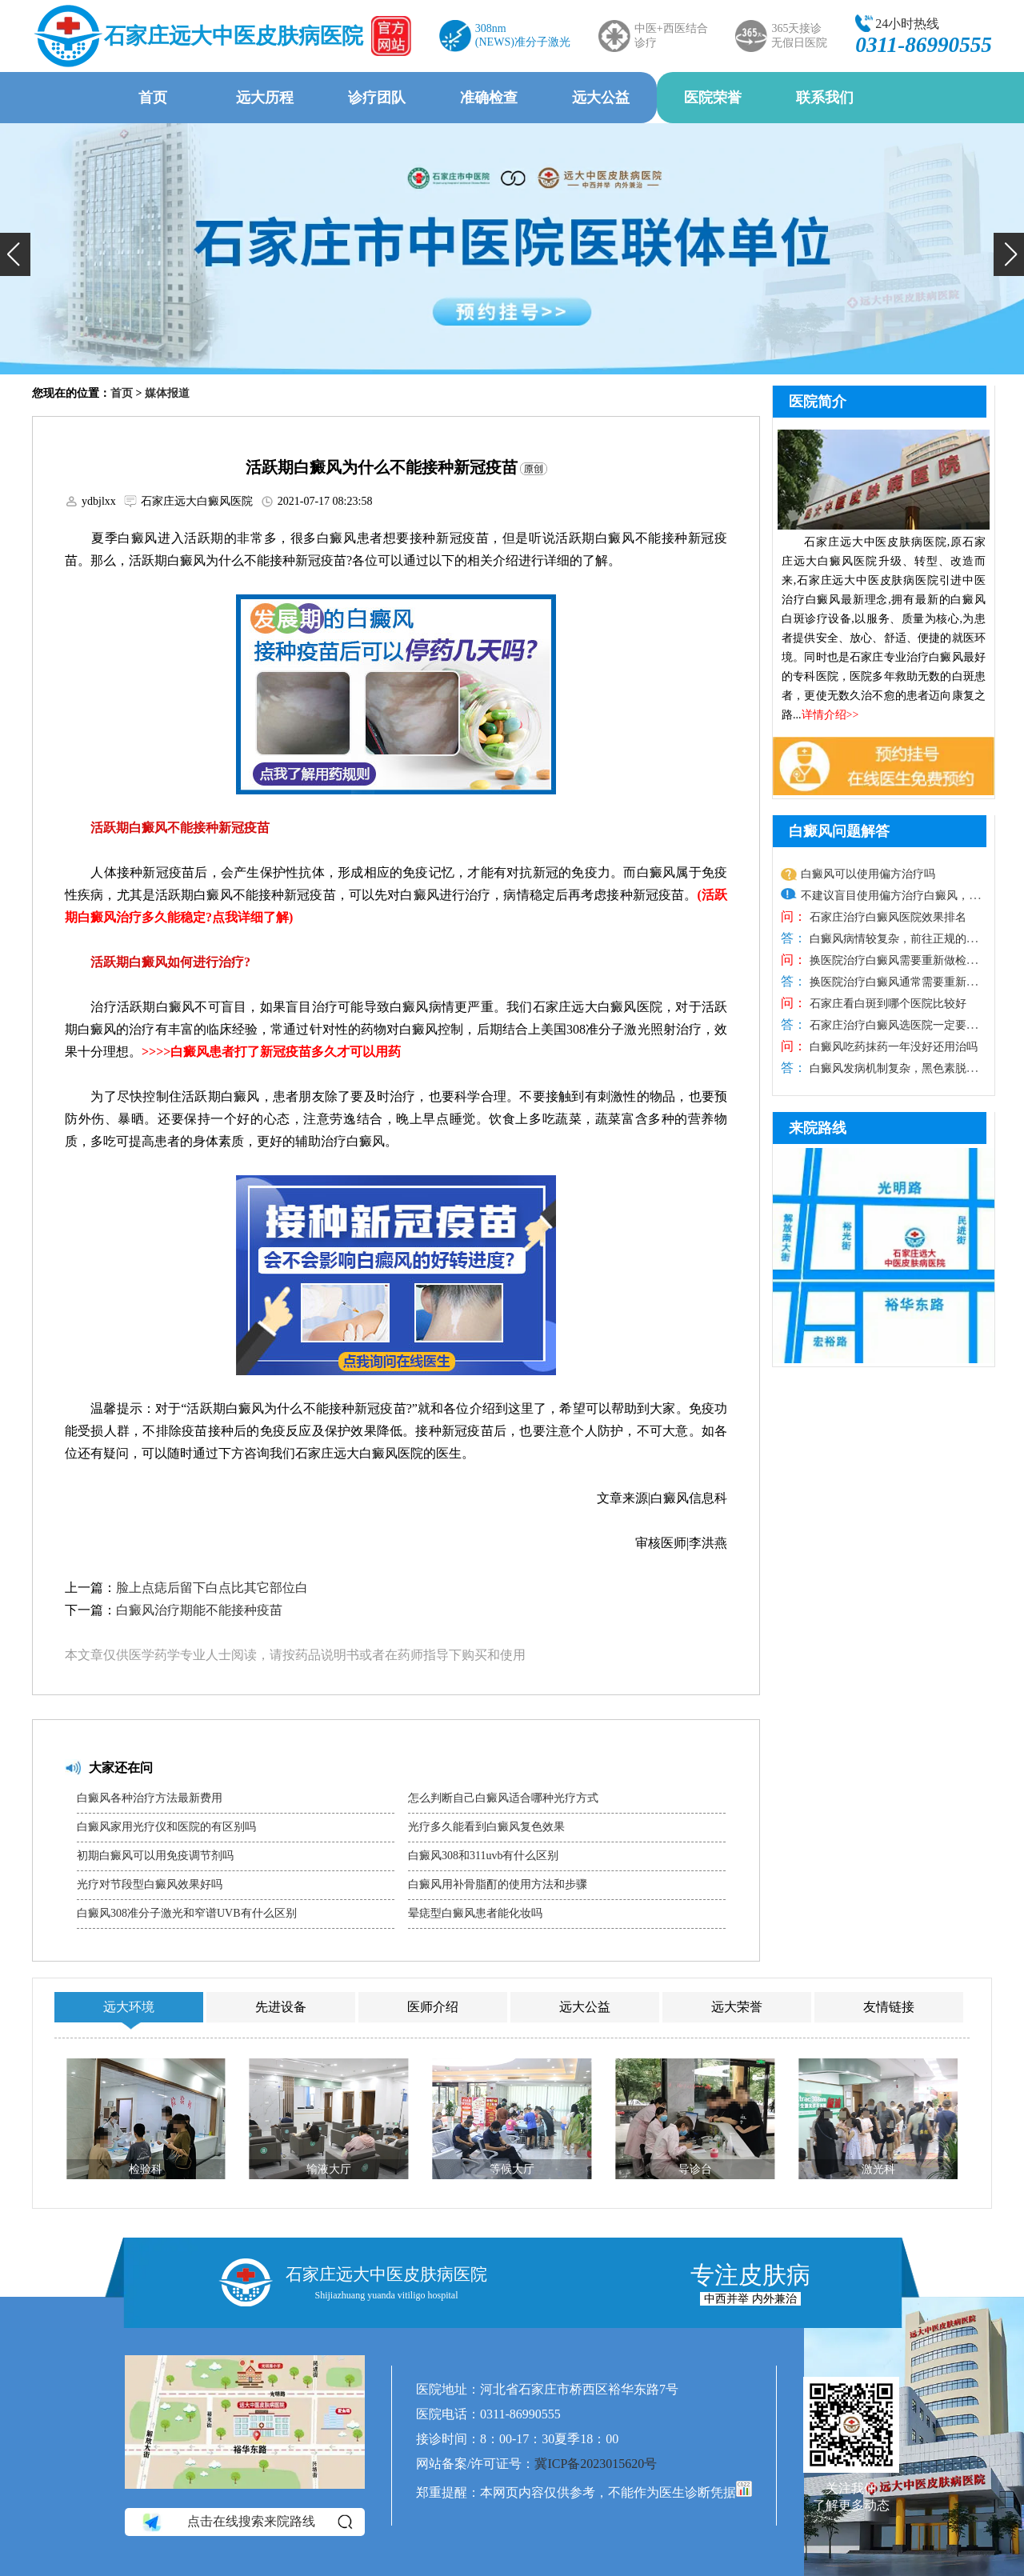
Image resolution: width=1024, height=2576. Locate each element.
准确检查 (489, 98)
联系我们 (825, 98)
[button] (15, 254)
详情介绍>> (830, 715)
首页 (152, 98)
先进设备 (280, 2007)
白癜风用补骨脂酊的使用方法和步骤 (497, 1884)
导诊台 (695, 2169)
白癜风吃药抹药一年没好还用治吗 (892, 1047)
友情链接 (888, 2007)
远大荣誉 (736, 2007)
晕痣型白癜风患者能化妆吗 (475, 1913)
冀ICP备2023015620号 (595, 2463)
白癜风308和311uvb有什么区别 (483, 1856)
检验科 (145, 2169)
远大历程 (265, 98)
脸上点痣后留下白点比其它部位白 (212, 1587)
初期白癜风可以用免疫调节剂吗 (155, 1856)
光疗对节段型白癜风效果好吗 (149, 1884)
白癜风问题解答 (839, 831)
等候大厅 (512, 2169)
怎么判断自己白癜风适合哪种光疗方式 (503, 1798)
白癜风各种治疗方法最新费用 (149, 1798)
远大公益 (601, 98)
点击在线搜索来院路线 (246, 2522)
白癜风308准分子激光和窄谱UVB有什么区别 (187, 1913)
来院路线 (817, 1128)
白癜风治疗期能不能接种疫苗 (199, 1610)
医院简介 (817, 402)
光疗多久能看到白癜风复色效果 (486, 1827)
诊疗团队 (377, 98)
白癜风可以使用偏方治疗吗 (868, 874)
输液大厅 (328, 2169)
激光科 (878, 2169)
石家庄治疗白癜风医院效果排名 (886, 917)
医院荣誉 (713, 98)
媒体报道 (167, 393)
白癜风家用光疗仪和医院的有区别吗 (166, 1827)
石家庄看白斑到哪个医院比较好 (886, 1004)
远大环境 (128, 2007)
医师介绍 (432, 2007)
